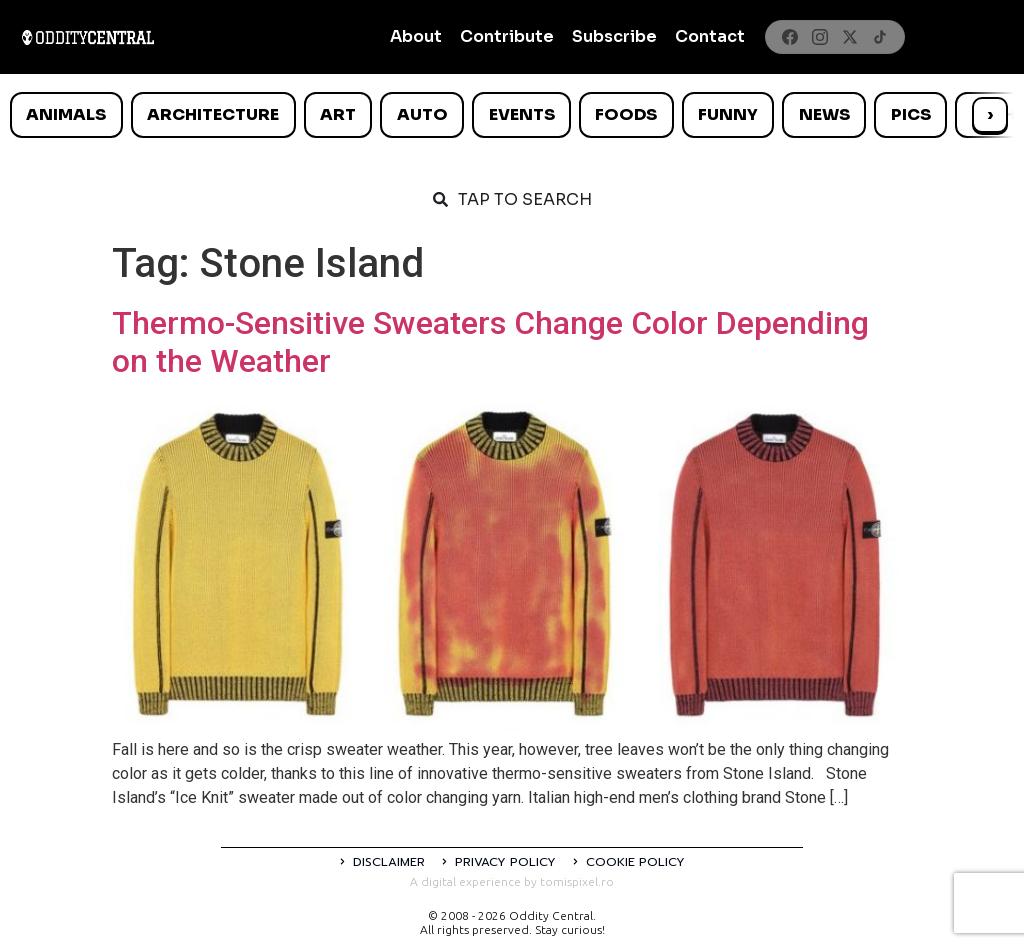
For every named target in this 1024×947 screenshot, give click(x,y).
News (824, 114)
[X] (850, 37)
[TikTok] (880, 37)
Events (522, 114)
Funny (728, 114)
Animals (66, 114)
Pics (911, 114)
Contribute (507, 36)
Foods (626, 114)
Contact (710, 36)
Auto (422, 114)
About (416, 36)
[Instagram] (820, 37)
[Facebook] (790, 37)
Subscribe (614, 36)
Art (338, 114)
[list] (512, 115)
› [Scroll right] (990, 114)
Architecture (213, 114)
